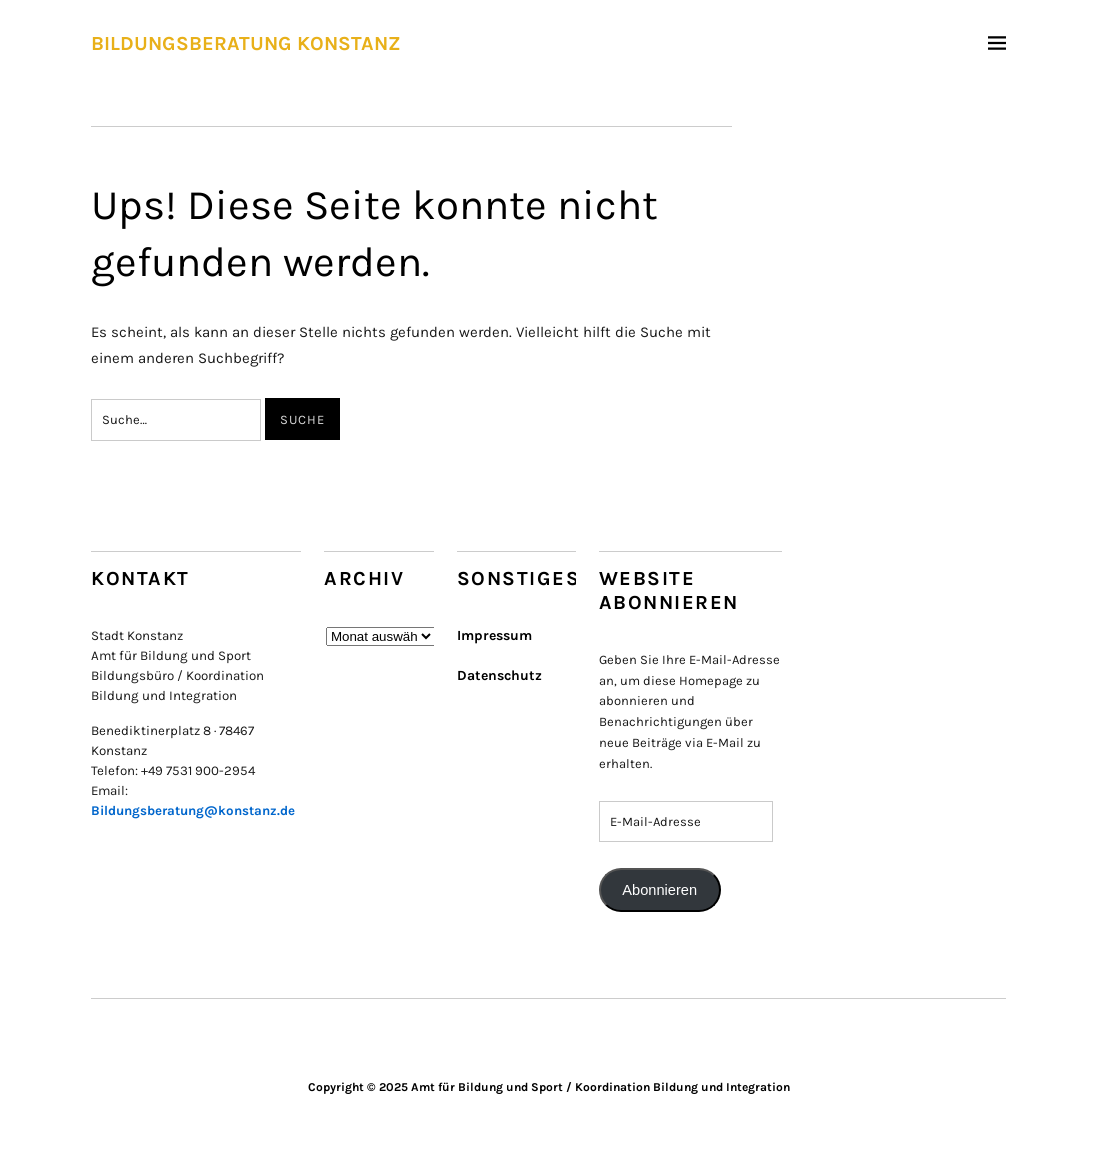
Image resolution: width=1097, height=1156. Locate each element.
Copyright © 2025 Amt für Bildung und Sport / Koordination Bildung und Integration (549, 1087)
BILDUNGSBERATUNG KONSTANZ (246, 43)
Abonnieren (659, 890)
